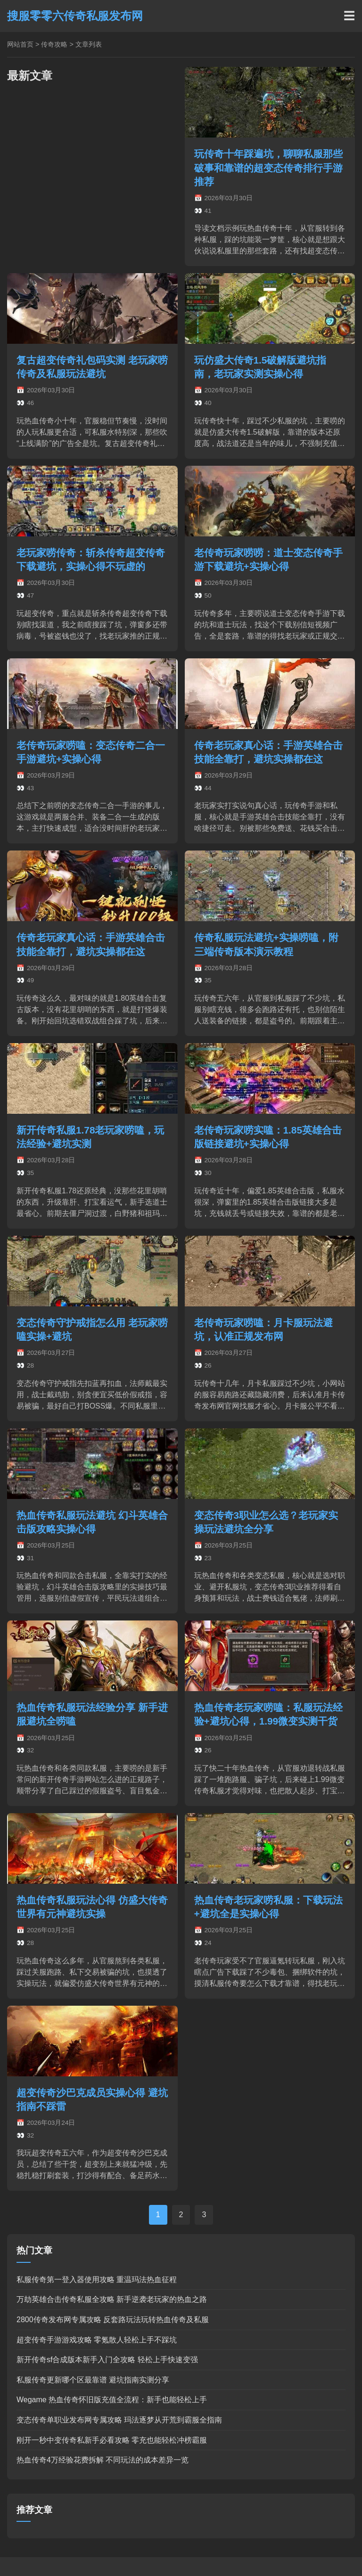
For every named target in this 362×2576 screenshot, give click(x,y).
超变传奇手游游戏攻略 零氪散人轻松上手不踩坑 (96, 2340)
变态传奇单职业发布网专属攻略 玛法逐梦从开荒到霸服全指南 (119, 2420)
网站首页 (20, 44)
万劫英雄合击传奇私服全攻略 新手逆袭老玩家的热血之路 (111, 2299)
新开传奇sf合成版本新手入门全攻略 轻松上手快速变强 (107, 2360)
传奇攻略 (54, 44)
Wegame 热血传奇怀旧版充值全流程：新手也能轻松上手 (111, 2400)
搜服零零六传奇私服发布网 (75, 15)
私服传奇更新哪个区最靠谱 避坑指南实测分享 (92, 2380)
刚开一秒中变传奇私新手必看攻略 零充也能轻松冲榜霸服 (111, 2440)
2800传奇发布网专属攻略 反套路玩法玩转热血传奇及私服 (112, 2320)
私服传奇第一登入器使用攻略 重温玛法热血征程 (96, 2280)
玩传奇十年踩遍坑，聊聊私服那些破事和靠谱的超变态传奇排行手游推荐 (268, 167)
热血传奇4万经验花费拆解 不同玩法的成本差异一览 (102, 2460)
